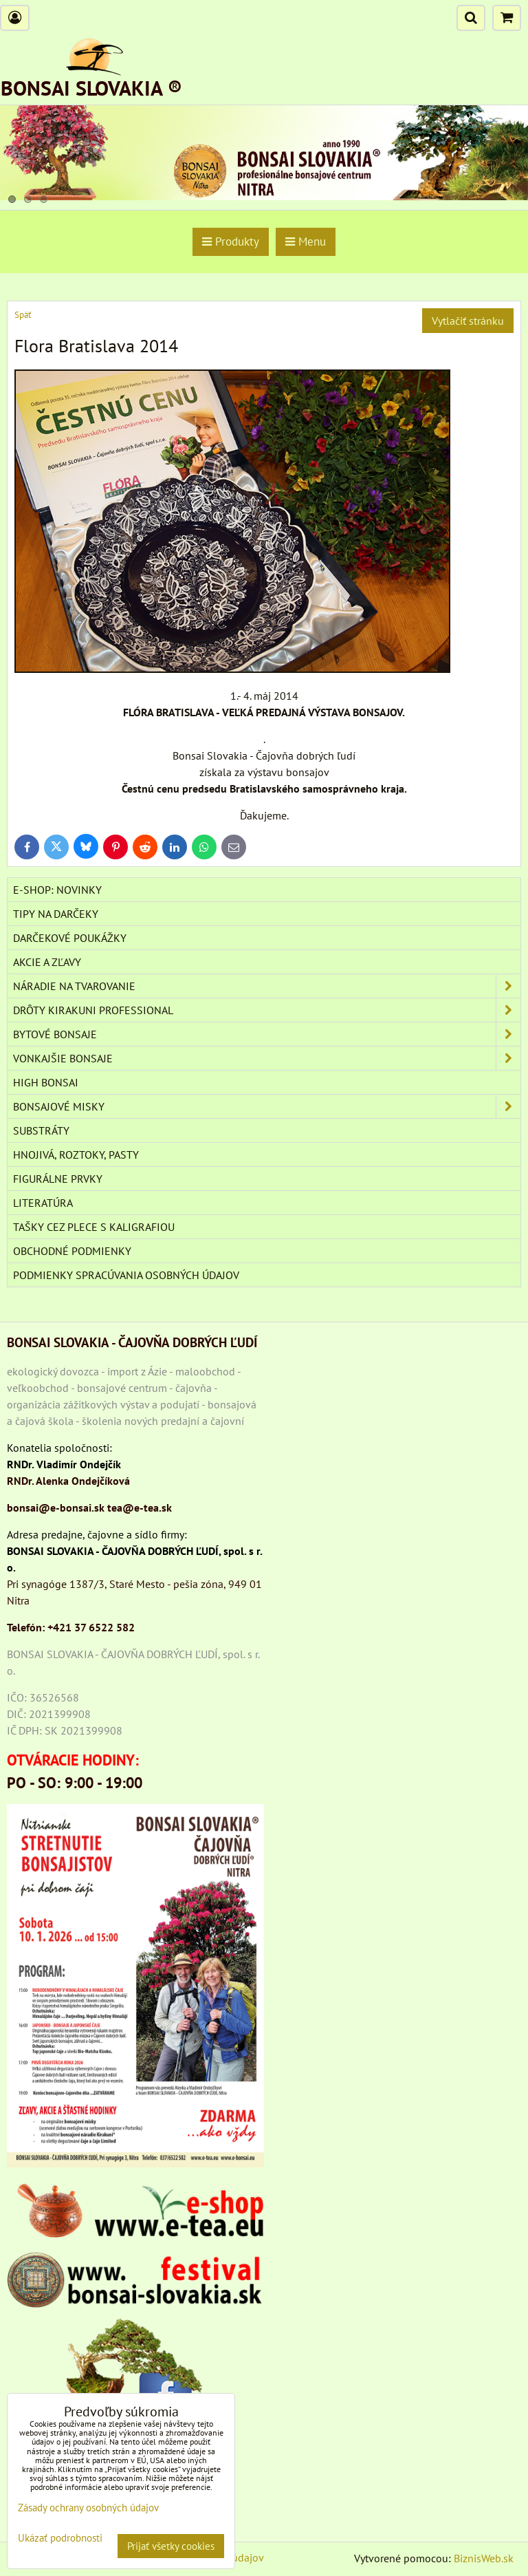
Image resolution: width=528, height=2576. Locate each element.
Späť (22, 315)
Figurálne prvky (57, 1178)
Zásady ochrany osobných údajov (88, 2507)
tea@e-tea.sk (139, 1507)
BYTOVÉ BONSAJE (266, 1034)
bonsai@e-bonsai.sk (55, 1507)
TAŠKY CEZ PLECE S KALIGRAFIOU (94, 1227)
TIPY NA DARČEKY (55, 914)
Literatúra (43, 1203)
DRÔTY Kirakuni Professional (266, 1010)
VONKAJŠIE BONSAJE (266, 1058)
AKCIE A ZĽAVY (47, 962)
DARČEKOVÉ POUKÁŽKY (69, 938)
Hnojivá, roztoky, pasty (76, 1154)
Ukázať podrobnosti (60, 2538)
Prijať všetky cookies (170, 2546)
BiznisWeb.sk (484, 2558)
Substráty (41, 1130)
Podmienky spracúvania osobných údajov (126, 1275)
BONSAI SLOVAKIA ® (91, 87)
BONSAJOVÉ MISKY (266, 1106)
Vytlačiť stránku (468, 321)
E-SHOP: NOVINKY (57, 890)
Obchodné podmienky (72, 1251)
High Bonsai (45, 1082)
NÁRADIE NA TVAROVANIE (266, 986)
